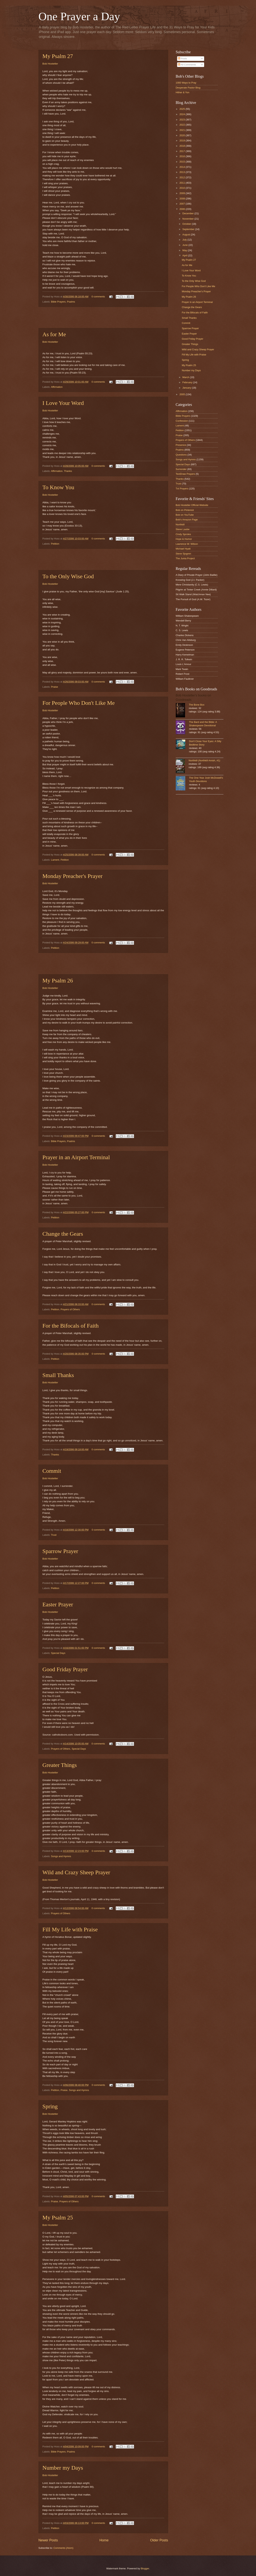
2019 (182, 140)
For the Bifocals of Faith (71, 1325)
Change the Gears (63, 1234)
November (188, 218)
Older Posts (159, 2540)
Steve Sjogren (183, 553)
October (187, 223)
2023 (182, 119)
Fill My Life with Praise (70, 1929)
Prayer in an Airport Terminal (76, 1157)
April (185, 255)
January (187, 387)
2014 (182, 167)
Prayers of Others (70, 1309)
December (188, 213)
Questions (181, 454)
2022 (182, 124)
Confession (182, 420)
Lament (55, 859)
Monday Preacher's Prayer (73, 876)
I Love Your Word (63, 403)
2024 (182, 114)
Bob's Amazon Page (187, 519)
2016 (182, 156)
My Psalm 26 (58, 980)
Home (103, 2540)
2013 (182, 172)
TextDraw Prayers (185, 473)
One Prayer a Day (79, 16)
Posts (182, 58)
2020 (182, 135)
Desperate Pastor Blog (188, 87)
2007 (182, 203)
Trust (53, 1534)
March (186, 377)
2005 (182, 394)
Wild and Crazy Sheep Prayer (76, 1872)
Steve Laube (182, 529)
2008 (182, 198)
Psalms (71, 301)
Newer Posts (48, 2540)
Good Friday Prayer (65, 1669)
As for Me (54, 334)
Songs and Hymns (61, 1856)
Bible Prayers (58, 301)
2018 (182, 145)
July (184, 239)
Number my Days (63, 2467)
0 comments (98, 296)
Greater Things (60, 1765)
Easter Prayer (58, 1604)
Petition (55, 543)
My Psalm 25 (58, 2217)
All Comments (187, 64)
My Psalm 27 (58, 56)
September (188, 229)
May (185, 250)
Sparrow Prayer (60, 1551)
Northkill (180, 524)
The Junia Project (185, 558)
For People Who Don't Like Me (79, 703)
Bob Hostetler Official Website (192, 505)
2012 (182, 177)
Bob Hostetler (50, 63)
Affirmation (57, 387)
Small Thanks (58, 1375)
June (185, 245)
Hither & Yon (182, 92)
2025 (182, 109)
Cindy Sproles (183, 534)
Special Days (58, 1653)
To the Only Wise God (68, 576)
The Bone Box (197, 704)
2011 (182, 182)
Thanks (68, 471)
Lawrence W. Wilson (187, 543)
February (187, 382)
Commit (52, 1471)
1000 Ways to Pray (186, 82)
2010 (182, 187)
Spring (50, 2106)
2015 (182, 161)
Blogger (145, 2568)
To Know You (58, 487)
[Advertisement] (103, 317)
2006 (182, 209)
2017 (182, 151)
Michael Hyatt (183, 548)
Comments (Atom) (63, 2548)
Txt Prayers (182, 488)
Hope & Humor (184, 539)
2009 (182, 193)
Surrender (181, 469)
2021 (182, 130)
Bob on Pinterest (185, 510)
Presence (181, 445)
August (186, 234)
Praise (54, 686)
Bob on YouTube (185, 514)
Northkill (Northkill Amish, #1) (204, 760)
